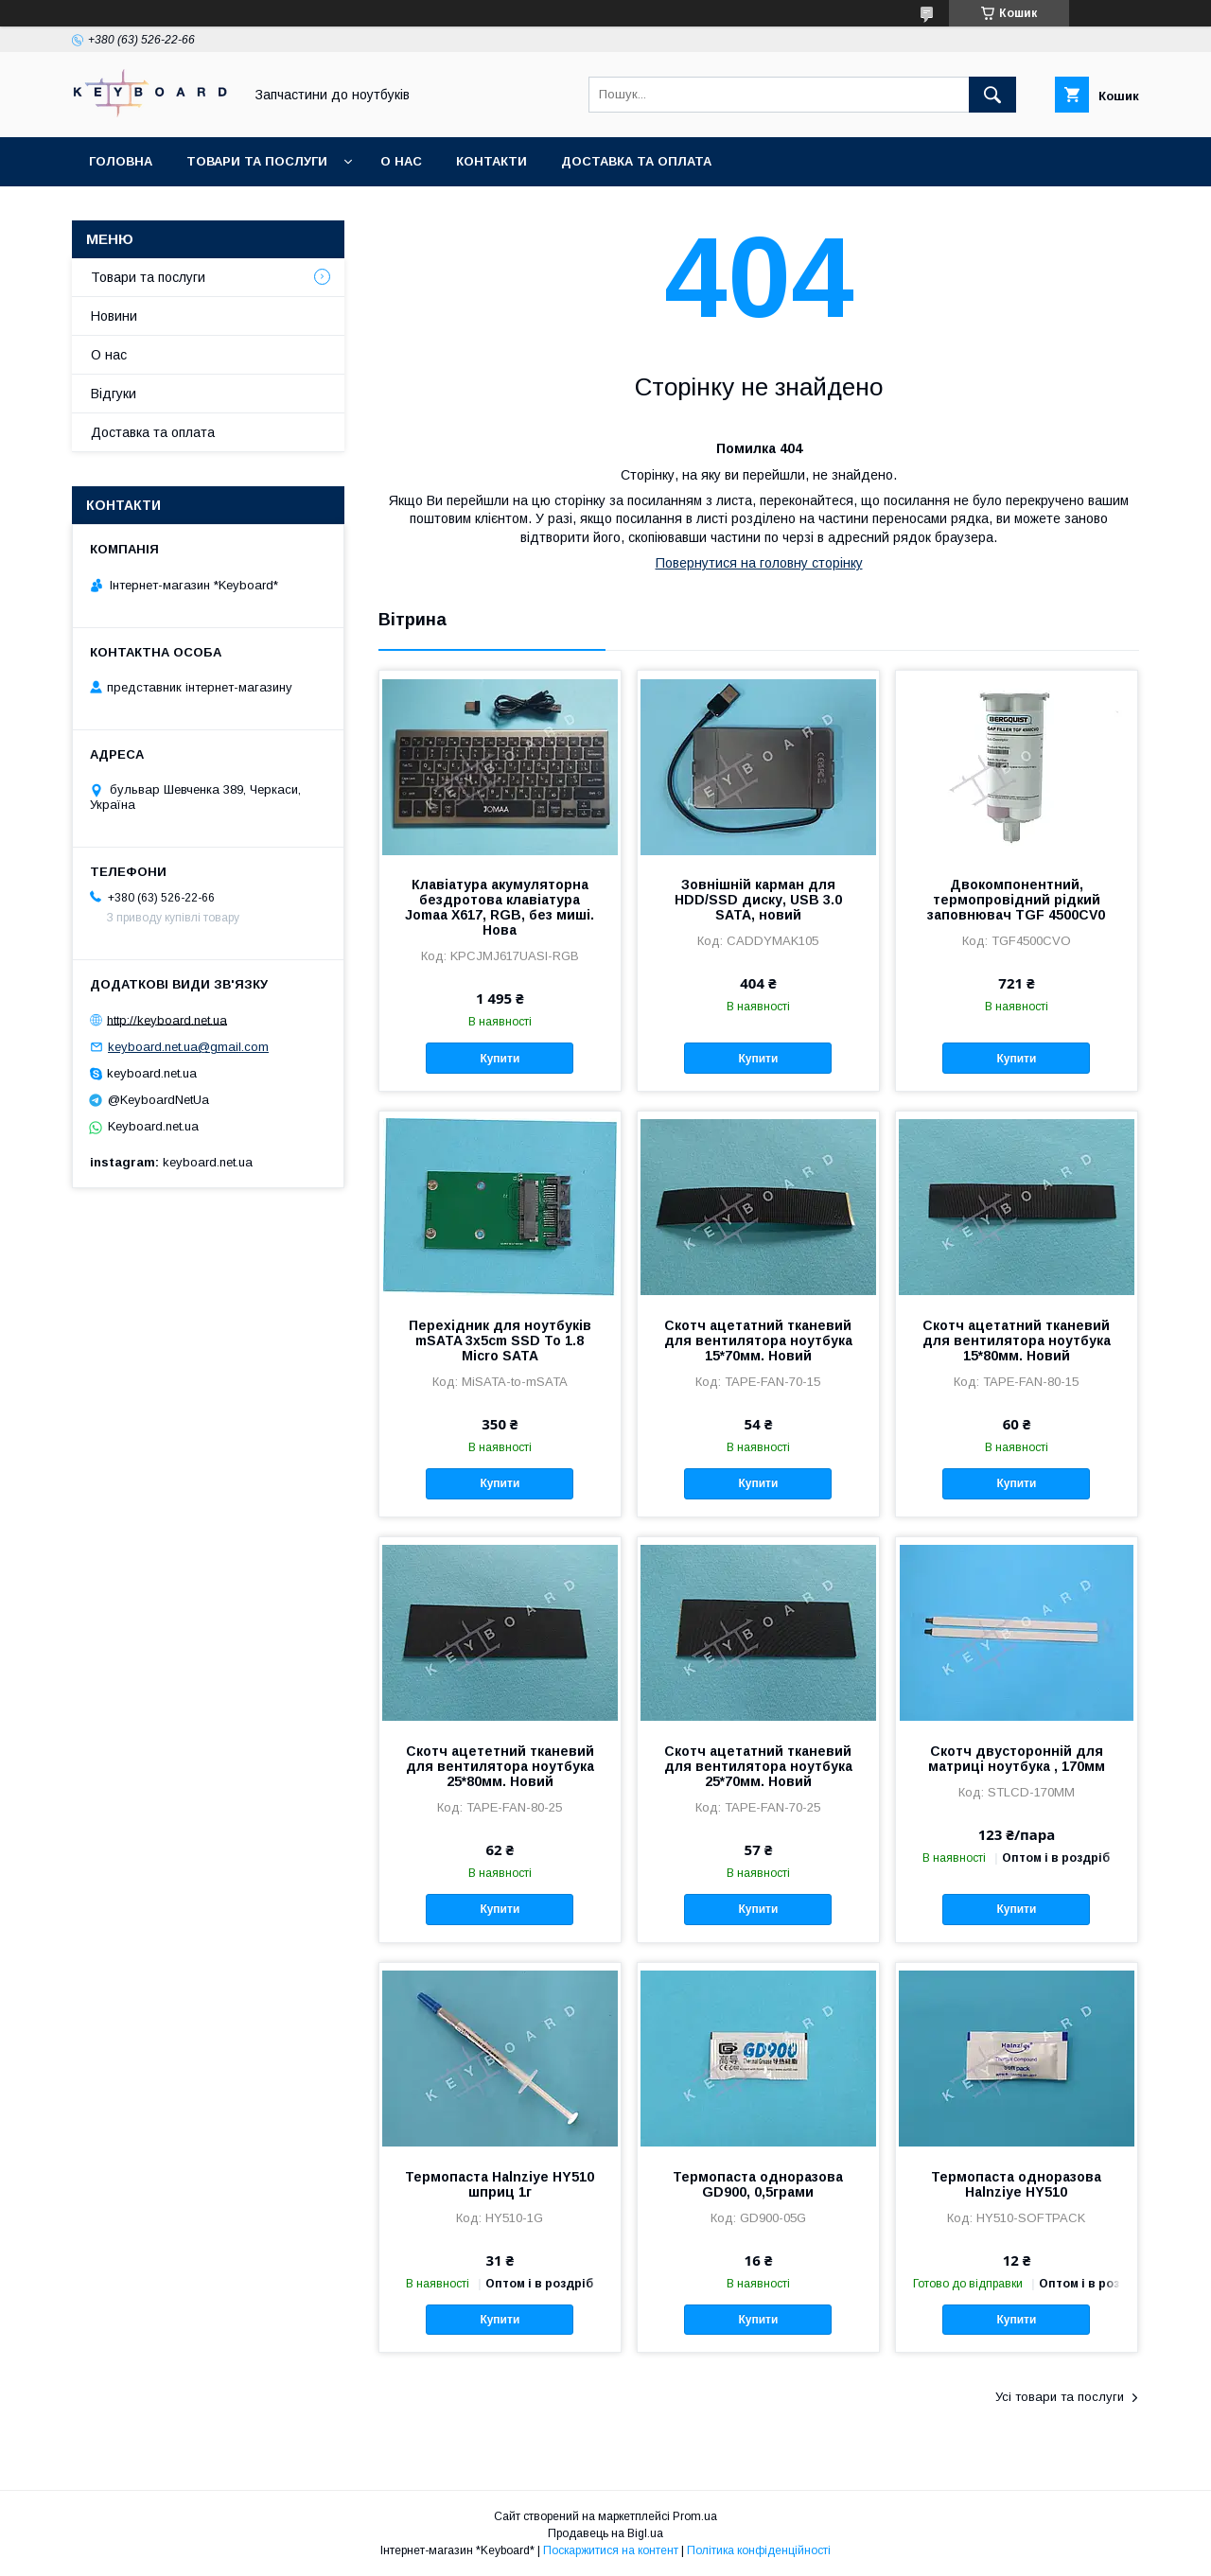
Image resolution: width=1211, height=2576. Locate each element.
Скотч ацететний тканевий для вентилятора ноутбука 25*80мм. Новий (500, 1766)
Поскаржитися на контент (610, 2550)
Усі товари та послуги (1059, 2397)
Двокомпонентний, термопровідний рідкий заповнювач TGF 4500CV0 (1016, 899)
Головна (120, 161)
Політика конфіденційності (759, 2550)
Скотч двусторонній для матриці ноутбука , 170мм (1016, 1759)
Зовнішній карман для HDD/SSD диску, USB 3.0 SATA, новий (758, 899)
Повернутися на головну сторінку (759, 562)
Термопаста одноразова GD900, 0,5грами (758, 2184)
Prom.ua (695, 2516)
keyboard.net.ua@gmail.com (188, 1047)
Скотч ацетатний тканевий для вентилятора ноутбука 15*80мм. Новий (1016, 1340)
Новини (114, 316)
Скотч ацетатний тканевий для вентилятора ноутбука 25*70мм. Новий (758, 1766)
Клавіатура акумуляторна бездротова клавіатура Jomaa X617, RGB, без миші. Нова (499, 907)
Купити (499, 1058)
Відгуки (113, 393)
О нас (401, 161)
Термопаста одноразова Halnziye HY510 (1016, 2184)
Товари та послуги (256, 161)
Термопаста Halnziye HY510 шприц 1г (499, 2184)
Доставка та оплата (636, 161)
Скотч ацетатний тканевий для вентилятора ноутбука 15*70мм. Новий (758, 1340)
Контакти (491, 161)
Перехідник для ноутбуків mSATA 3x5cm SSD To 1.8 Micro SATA (500, 1340)
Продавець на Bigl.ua (605, 2533)
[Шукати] (992, 95)
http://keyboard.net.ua (167, 1019)
